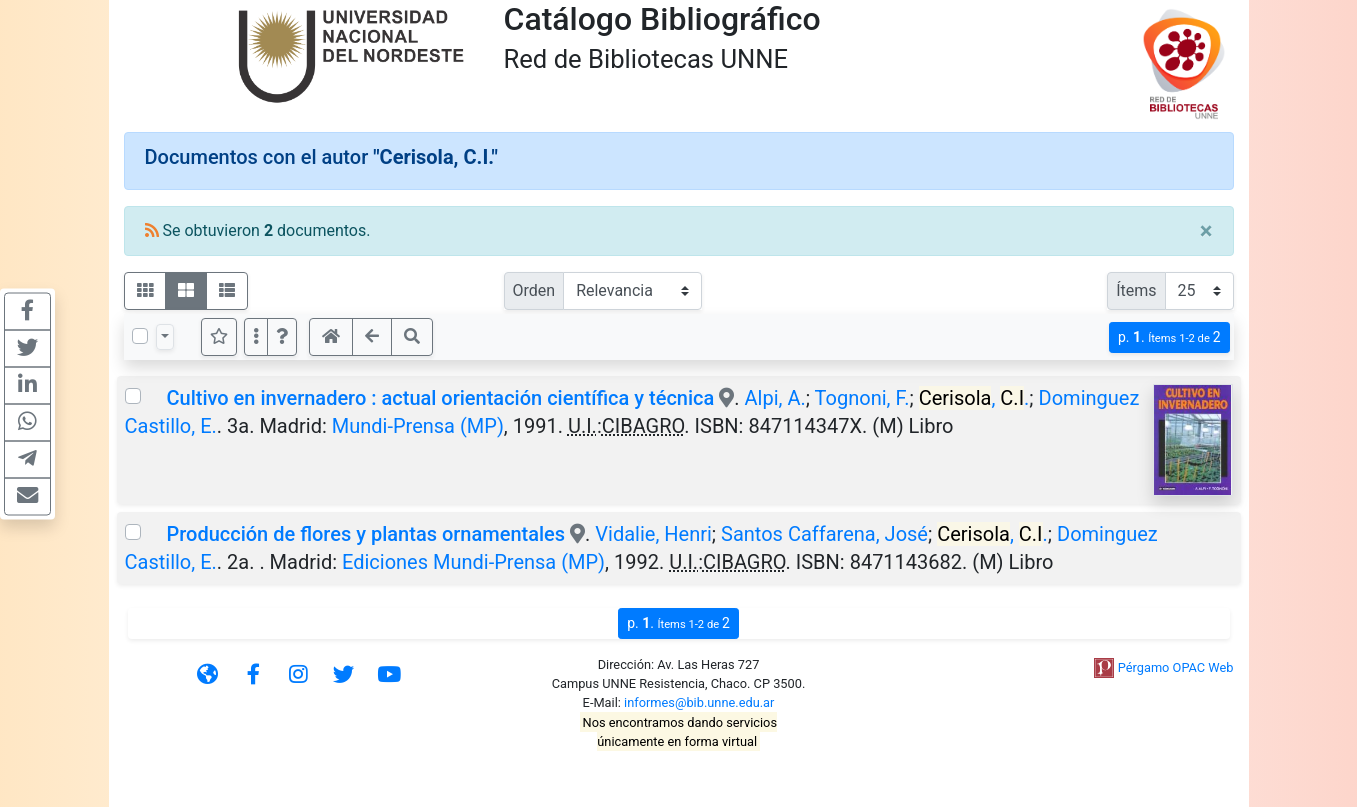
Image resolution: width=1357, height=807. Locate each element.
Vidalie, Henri (653, 534)
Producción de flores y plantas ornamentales (365, 534)
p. (1169, 337)
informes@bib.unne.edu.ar (699, 702)
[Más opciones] (256, 337)
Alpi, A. (775, 398)
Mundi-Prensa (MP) (418, 426)
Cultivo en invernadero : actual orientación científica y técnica (440, 398)
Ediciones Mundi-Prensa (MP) (473, 562)
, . (974, 398)
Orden (534, 290)
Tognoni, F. (862, 398)
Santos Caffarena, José (824, 534)
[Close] (1206, 231)
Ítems (1136, 290)
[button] (282, 337)
